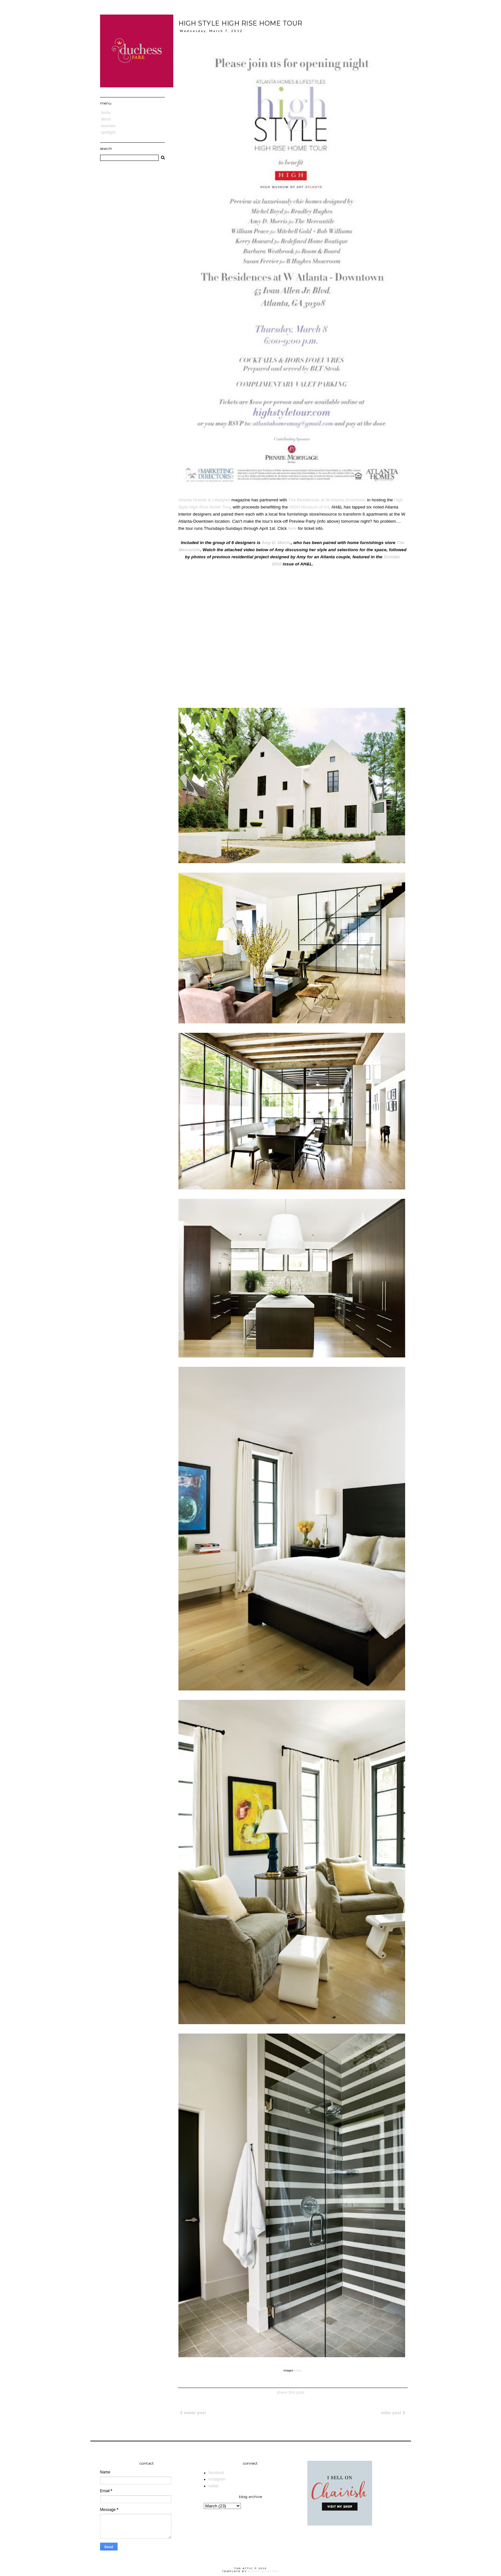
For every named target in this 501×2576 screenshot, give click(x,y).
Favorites (108, 126)
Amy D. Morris (276, 542)
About (106, 119)
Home (106, 112)
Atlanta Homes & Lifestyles (204, 499)
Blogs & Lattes (263, 2571)
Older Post (393, 2413)
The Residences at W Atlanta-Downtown (327, 499)
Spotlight (108, 132)
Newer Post (193, 2413)
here (292, 528)
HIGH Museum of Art (309, 507)
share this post (291, 2392)
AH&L (298, 2370)
